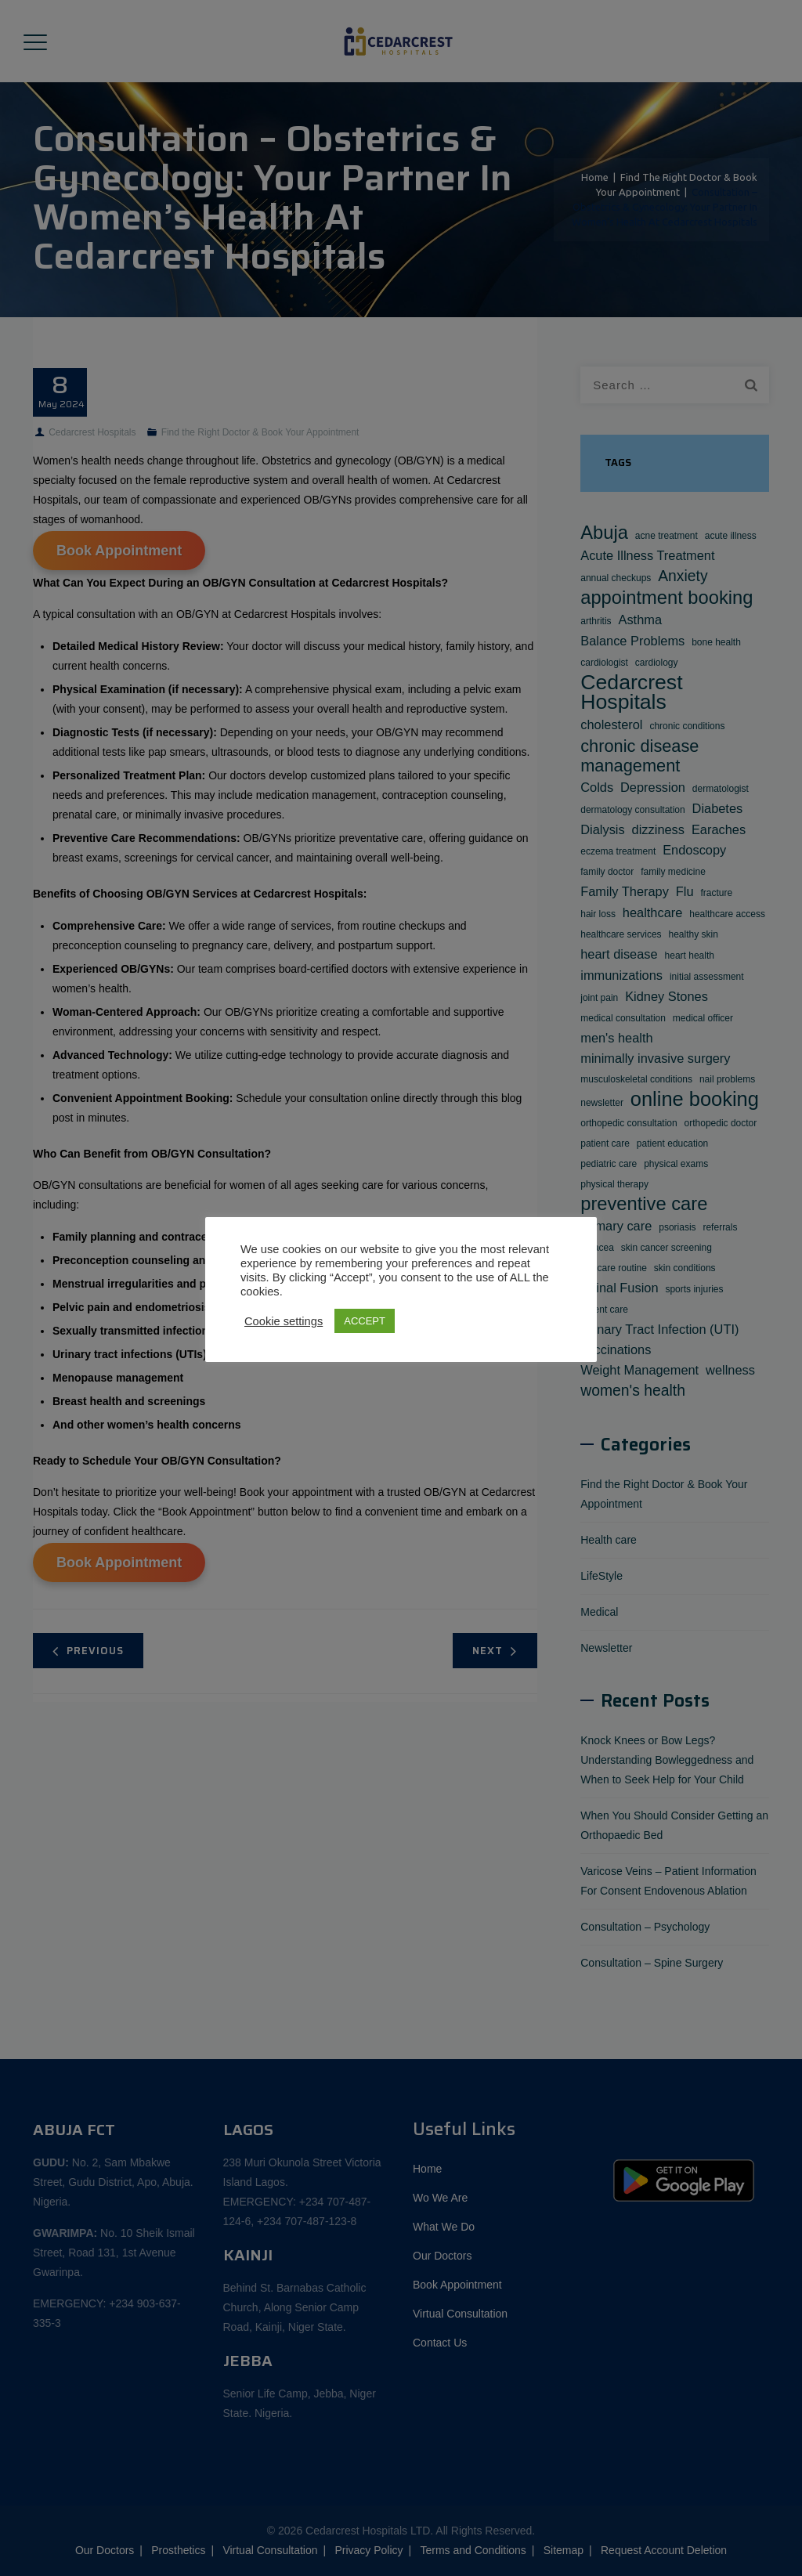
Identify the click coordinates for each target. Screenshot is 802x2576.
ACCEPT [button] (364, 1321)
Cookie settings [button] (283, 1321)
